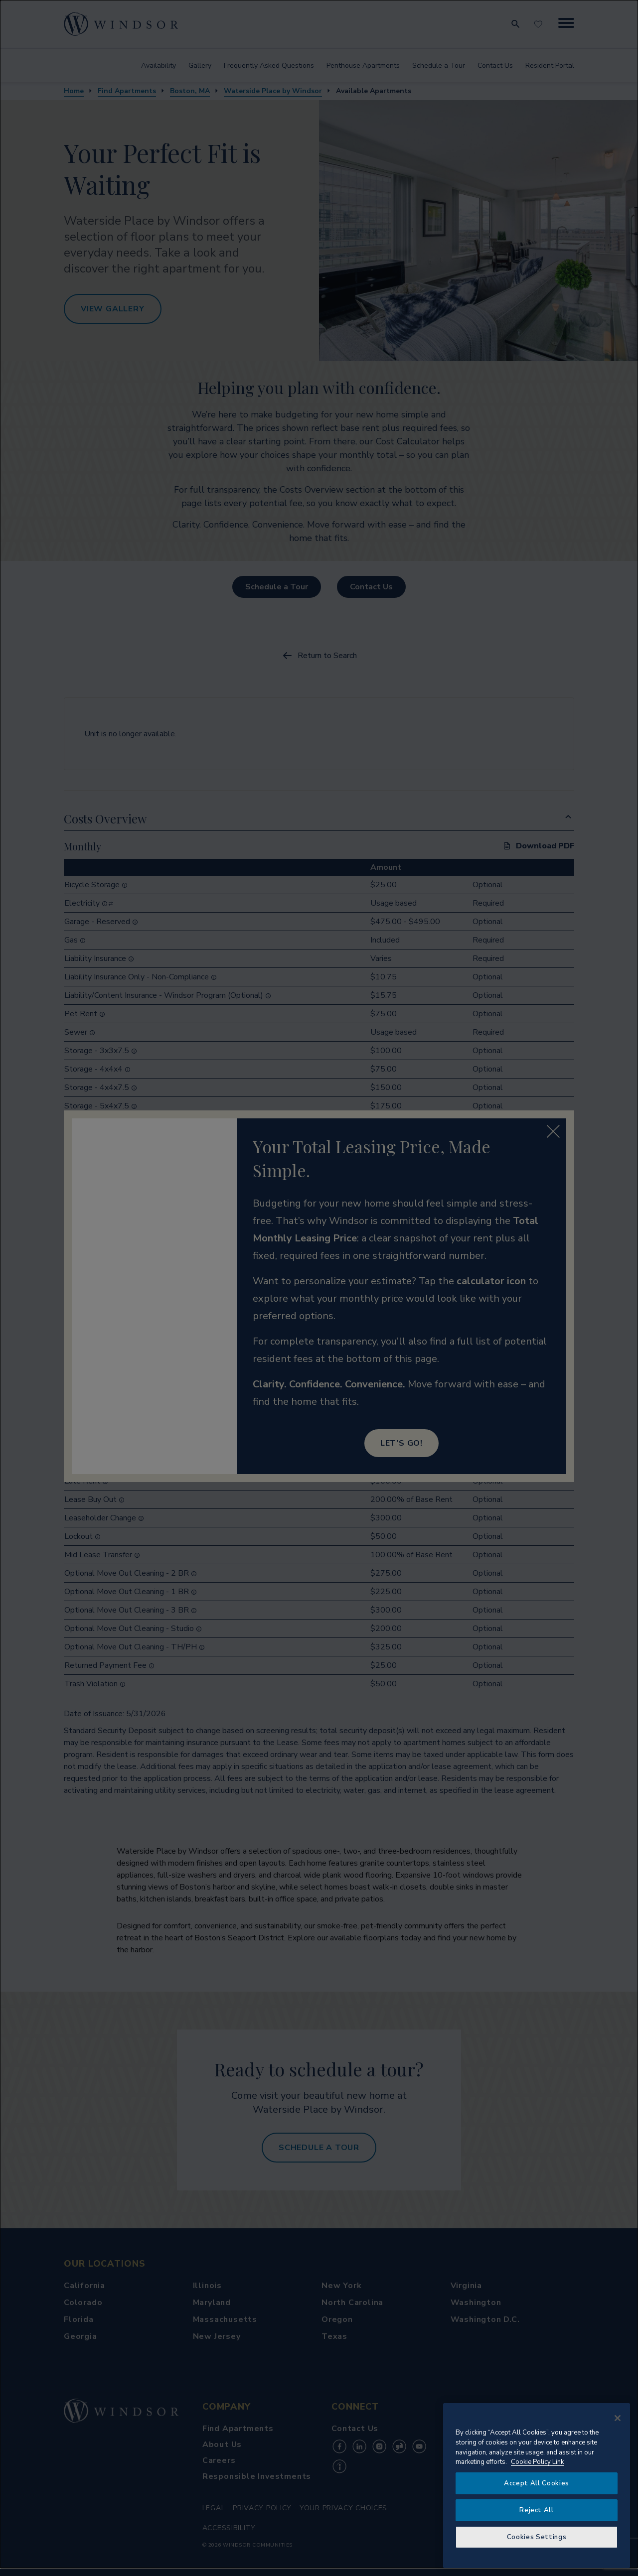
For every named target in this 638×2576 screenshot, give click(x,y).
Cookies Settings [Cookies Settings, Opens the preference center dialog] (537, 2537)
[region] (536, 2485)
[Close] (618, 2418)
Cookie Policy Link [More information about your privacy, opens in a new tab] (537, 2461)
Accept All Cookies (536, 2483)
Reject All (536, 2510)
